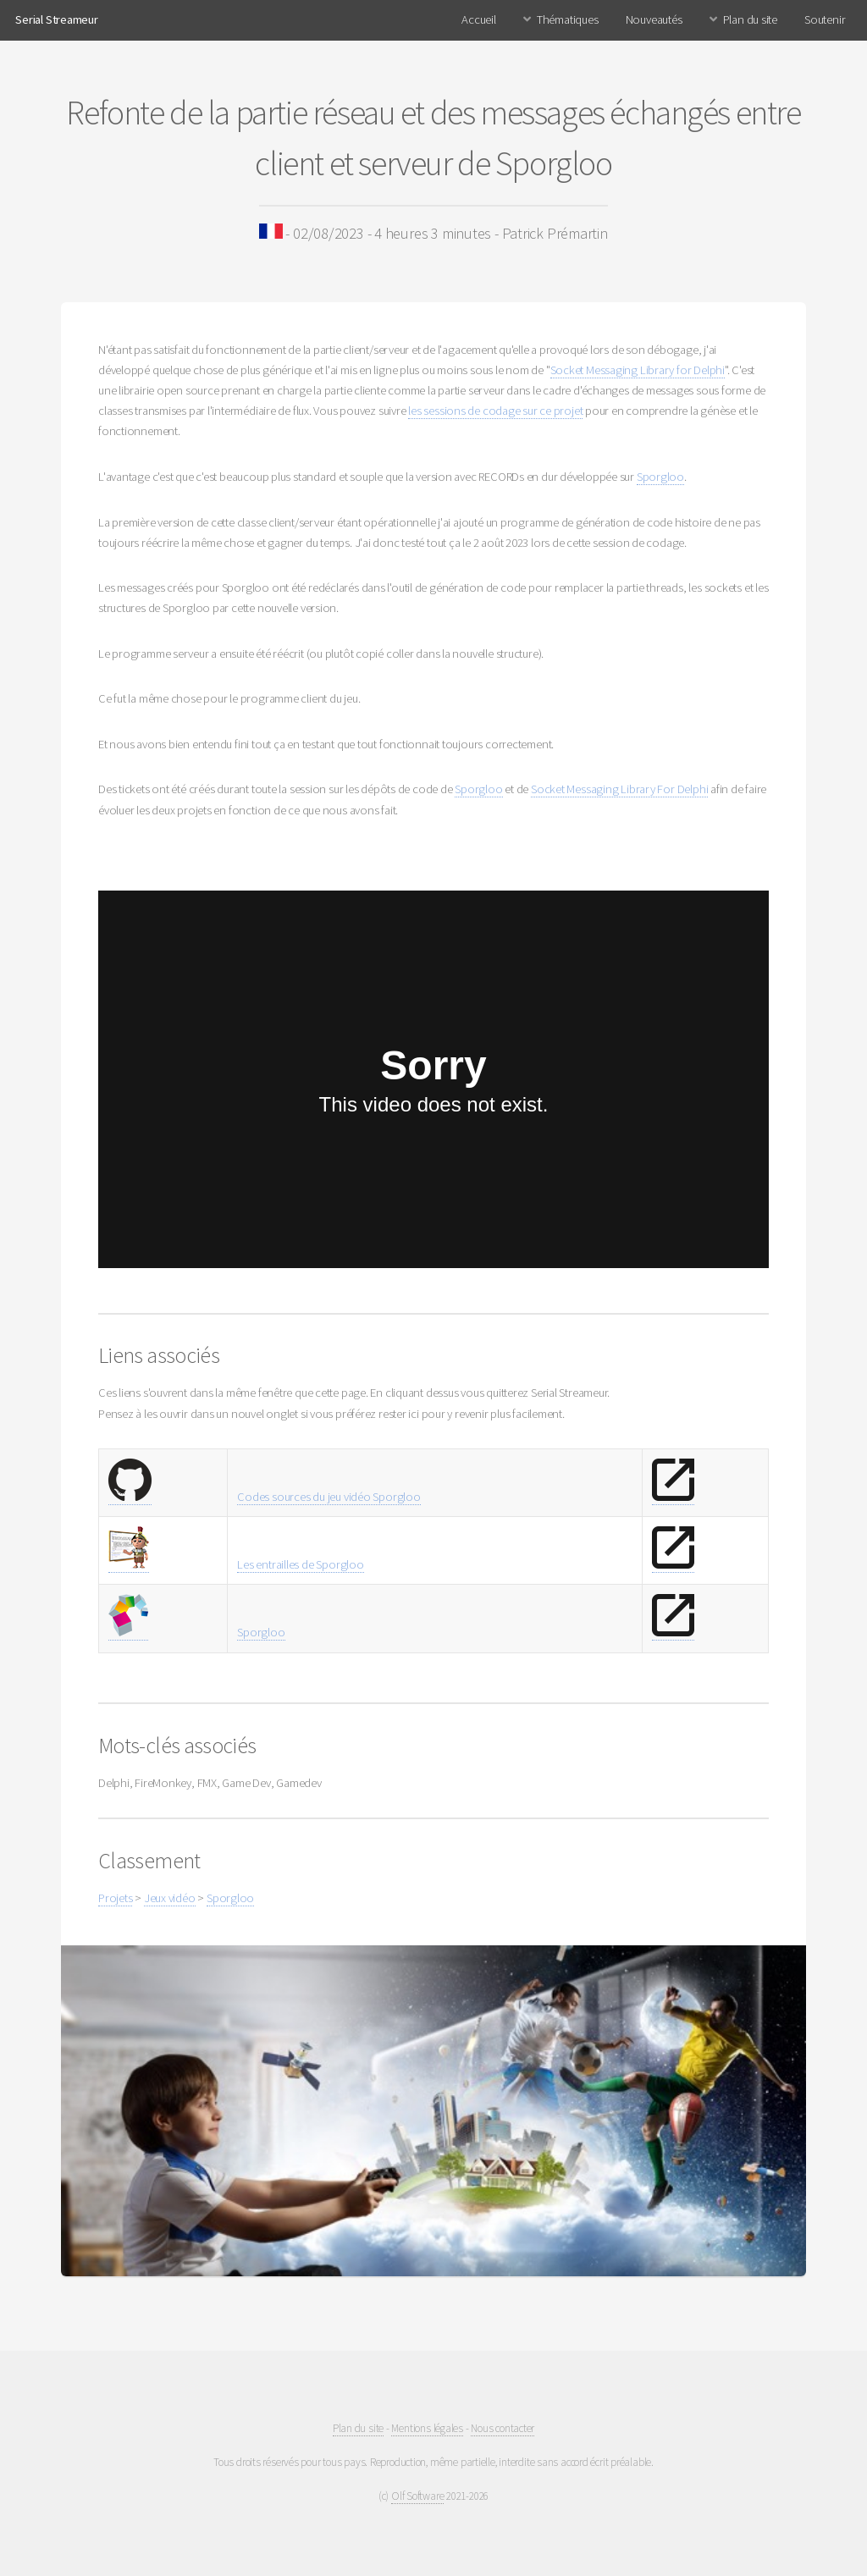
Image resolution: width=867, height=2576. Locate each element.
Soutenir (824, 19)
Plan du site (750, 19)
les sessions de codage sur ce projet (495, 410)
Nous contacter (502, 2428)
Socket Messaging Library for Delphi (637, 370)
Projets (115, 1898)
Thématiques (568, 19)
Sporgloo (660, 476)
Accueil (478, 19)
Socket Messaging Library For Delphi (619, 789)
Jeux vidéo (170, 1898)
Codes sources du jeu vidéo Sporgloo (328, 1496)
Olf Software (417, 2496)
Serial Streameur (56, 19)
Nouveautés (654, 19)
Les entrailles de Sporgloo (300, 1564)
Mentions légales (426, 2428)
